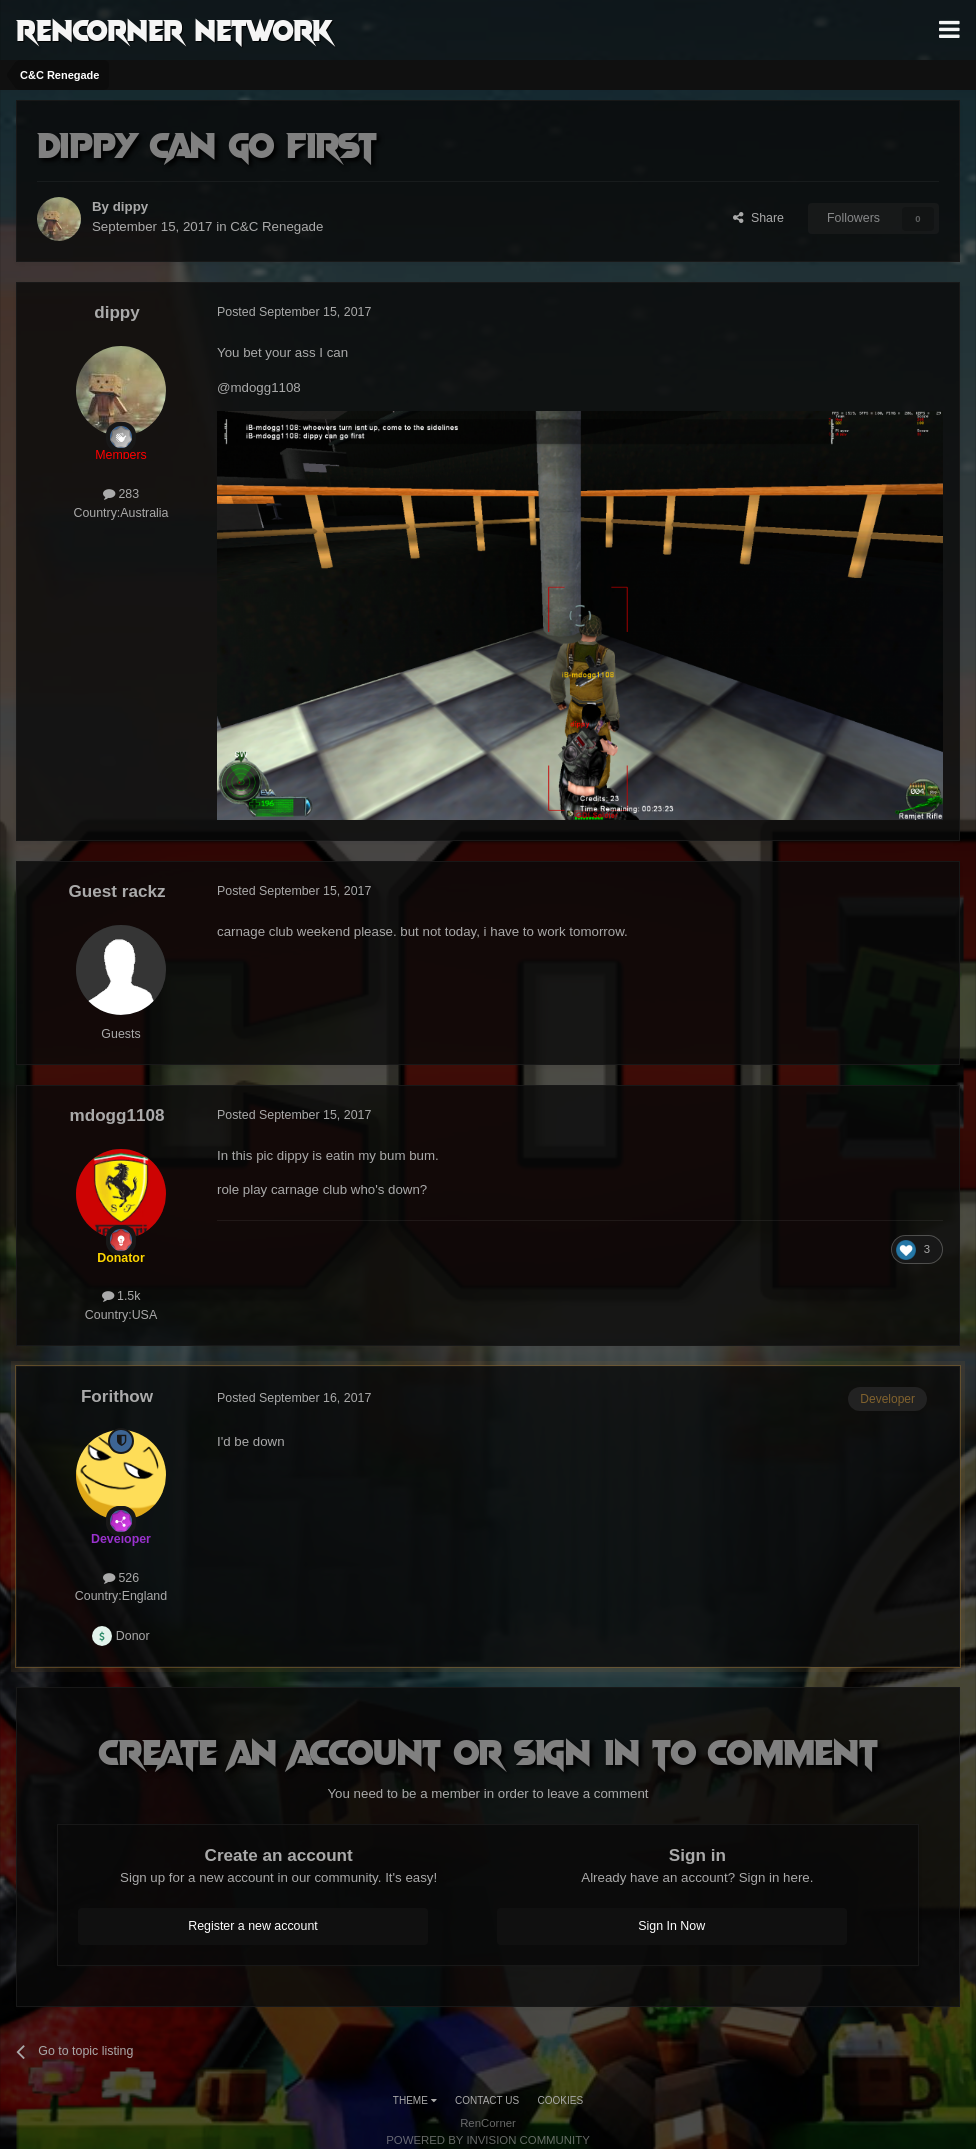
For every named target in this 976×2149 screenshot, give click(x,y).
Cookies (561, 2100)
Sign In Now (671, 1926)
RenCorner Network (174, 29)
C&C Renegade (276, 226)
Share (758, 218)
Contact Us (487, 2100)
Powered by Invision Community (488, 2140)
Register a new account (253, 1926)
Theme (415, 2100)
